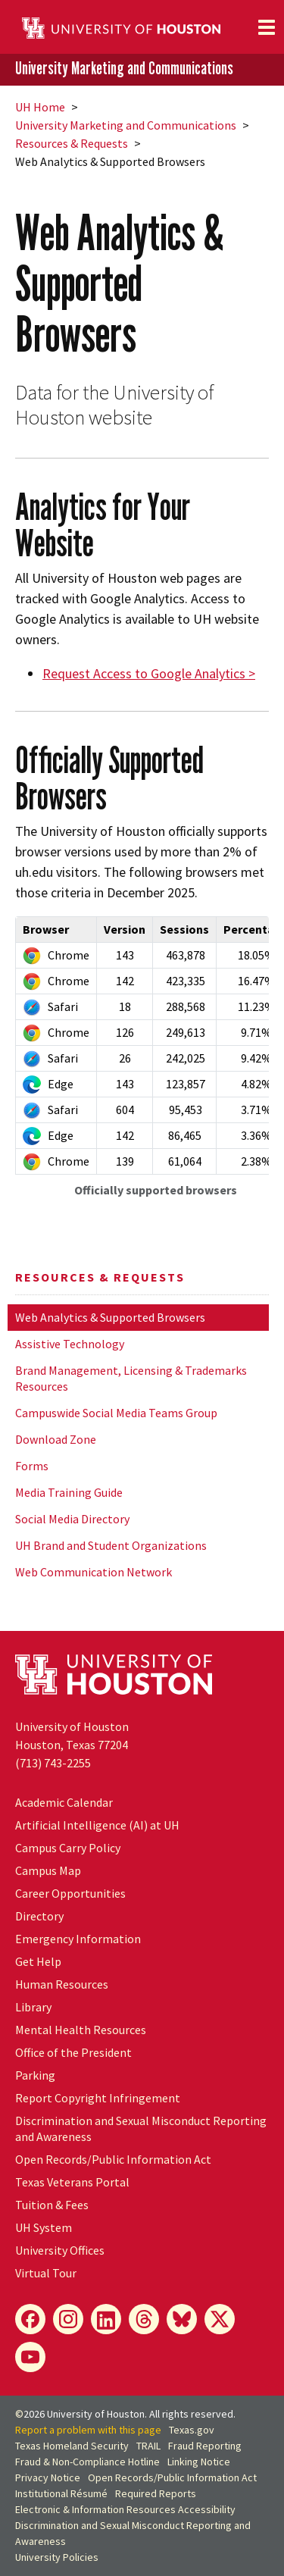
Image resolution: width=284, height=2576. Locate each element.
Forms (31, 1465)
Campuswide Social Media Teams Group (116, 1412)
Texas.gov (191, 2430)
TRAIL (148, 2445)
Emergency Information (78, 1938)
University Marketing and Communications (124, 68)
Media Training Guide (69, 1492)
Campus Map (48, 1870)
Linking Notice (198, 2461)
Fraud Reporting (205, 2445)
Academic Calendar (64, 1802)
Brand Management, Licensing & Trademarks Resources (131, 1378)
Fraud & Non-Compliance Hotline (87, 2461)
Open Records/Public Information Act (113, 2159)
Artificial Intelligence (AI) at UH (97, 1825)
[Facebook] (30, 2319)
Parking (35, 2075)
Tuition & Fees (52, 2204)
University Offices (60, 2250)
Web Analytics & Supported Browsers (110, 1317)
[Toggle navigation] (266, 27)
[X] (219, 2319)
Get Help (38, 1961)
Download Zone (55, 1439)
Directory (39, 1915)
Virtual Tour (45, 2272)
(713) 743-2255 (53, 1762)
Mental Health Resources (80, 2029)
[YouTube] (30, 2357)
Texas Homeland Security (72, 2445)
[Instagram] (68, 2319)
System (43, 2227)
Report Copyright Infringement (97, 2097)
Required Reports (155, 2493)
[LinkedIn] (106, 2319)
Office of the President (73, 2052)
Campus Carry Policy (67, 1847)
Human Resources (61, 1984)
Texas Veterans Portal (72, 2181)
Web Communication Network (93, 1571)
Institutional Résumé (61, 2493)
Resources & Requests (71, 143)
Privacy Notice (47, 2477)
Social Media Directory (72, 1518)
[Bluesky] (182, 2319)
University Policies (56, 2557)
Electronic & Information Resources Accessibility (125, 2509)
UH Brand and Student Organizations (111, 1545)
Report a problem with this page (88, 2430)
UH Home (40, 106)
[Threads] (144, 2319)
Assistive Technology (69, 1343)
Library (33, 2006)
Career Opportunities (70, 1893)
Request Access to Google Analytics (143, 673)
